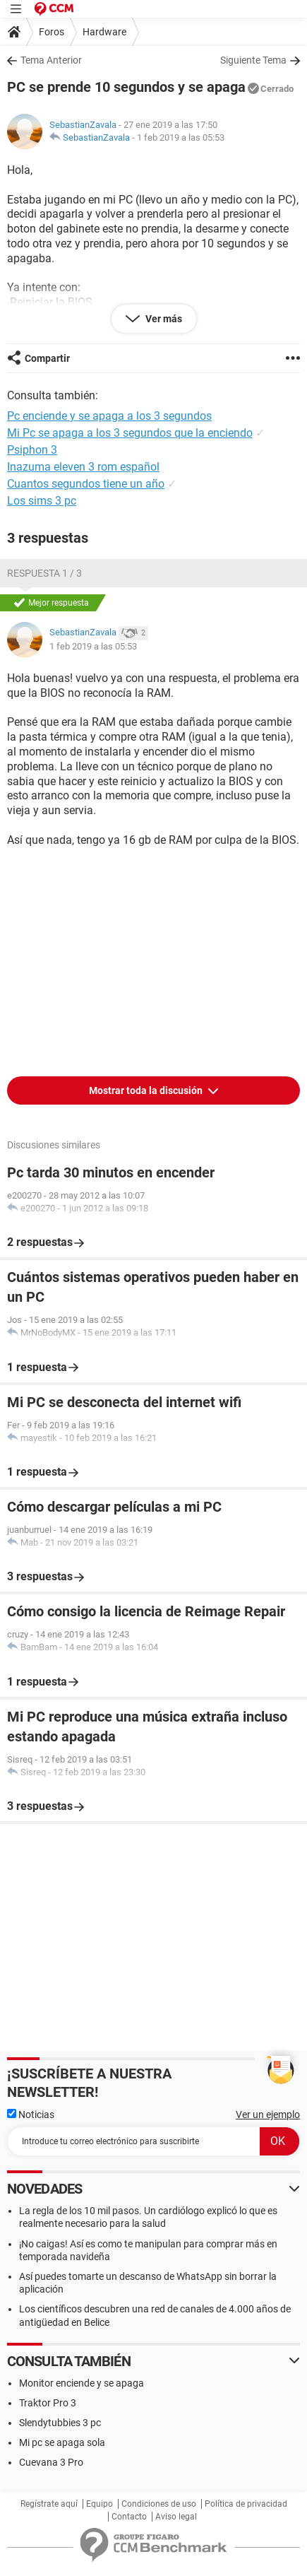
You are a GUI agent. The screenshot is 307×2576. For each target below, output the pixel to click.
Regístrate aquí (49, 2504)
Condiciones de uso (158, 2504)
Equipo (99, 2504)
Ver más (162, 318)
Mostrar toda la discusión (147, 1090)
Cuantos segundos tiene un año (85, 483)
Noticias (30, 2114)
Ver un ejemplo (268, 2114)
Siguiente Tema (253, 60)
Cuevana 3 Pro (51, 2462)
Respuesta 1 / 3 (44, 573)
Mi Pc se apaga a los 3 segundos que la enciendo (130, 433)
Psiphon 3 (32, 450)
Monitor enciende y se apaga (81, 2383)
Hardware (104, 31)
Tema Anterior (51, 60)
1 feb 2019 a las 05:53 (180, 137)
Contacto (129, 2517)
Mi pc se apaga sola (62, 2442)
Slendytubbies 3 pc (60, 2422)
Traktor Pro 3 (47, 2403)
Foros (51, 31)
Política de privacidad (246, 2504)
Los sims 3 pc (41, 500)
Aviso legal (176, 2517)
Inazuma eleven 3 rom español (83, 467)
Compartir (47, 358)
